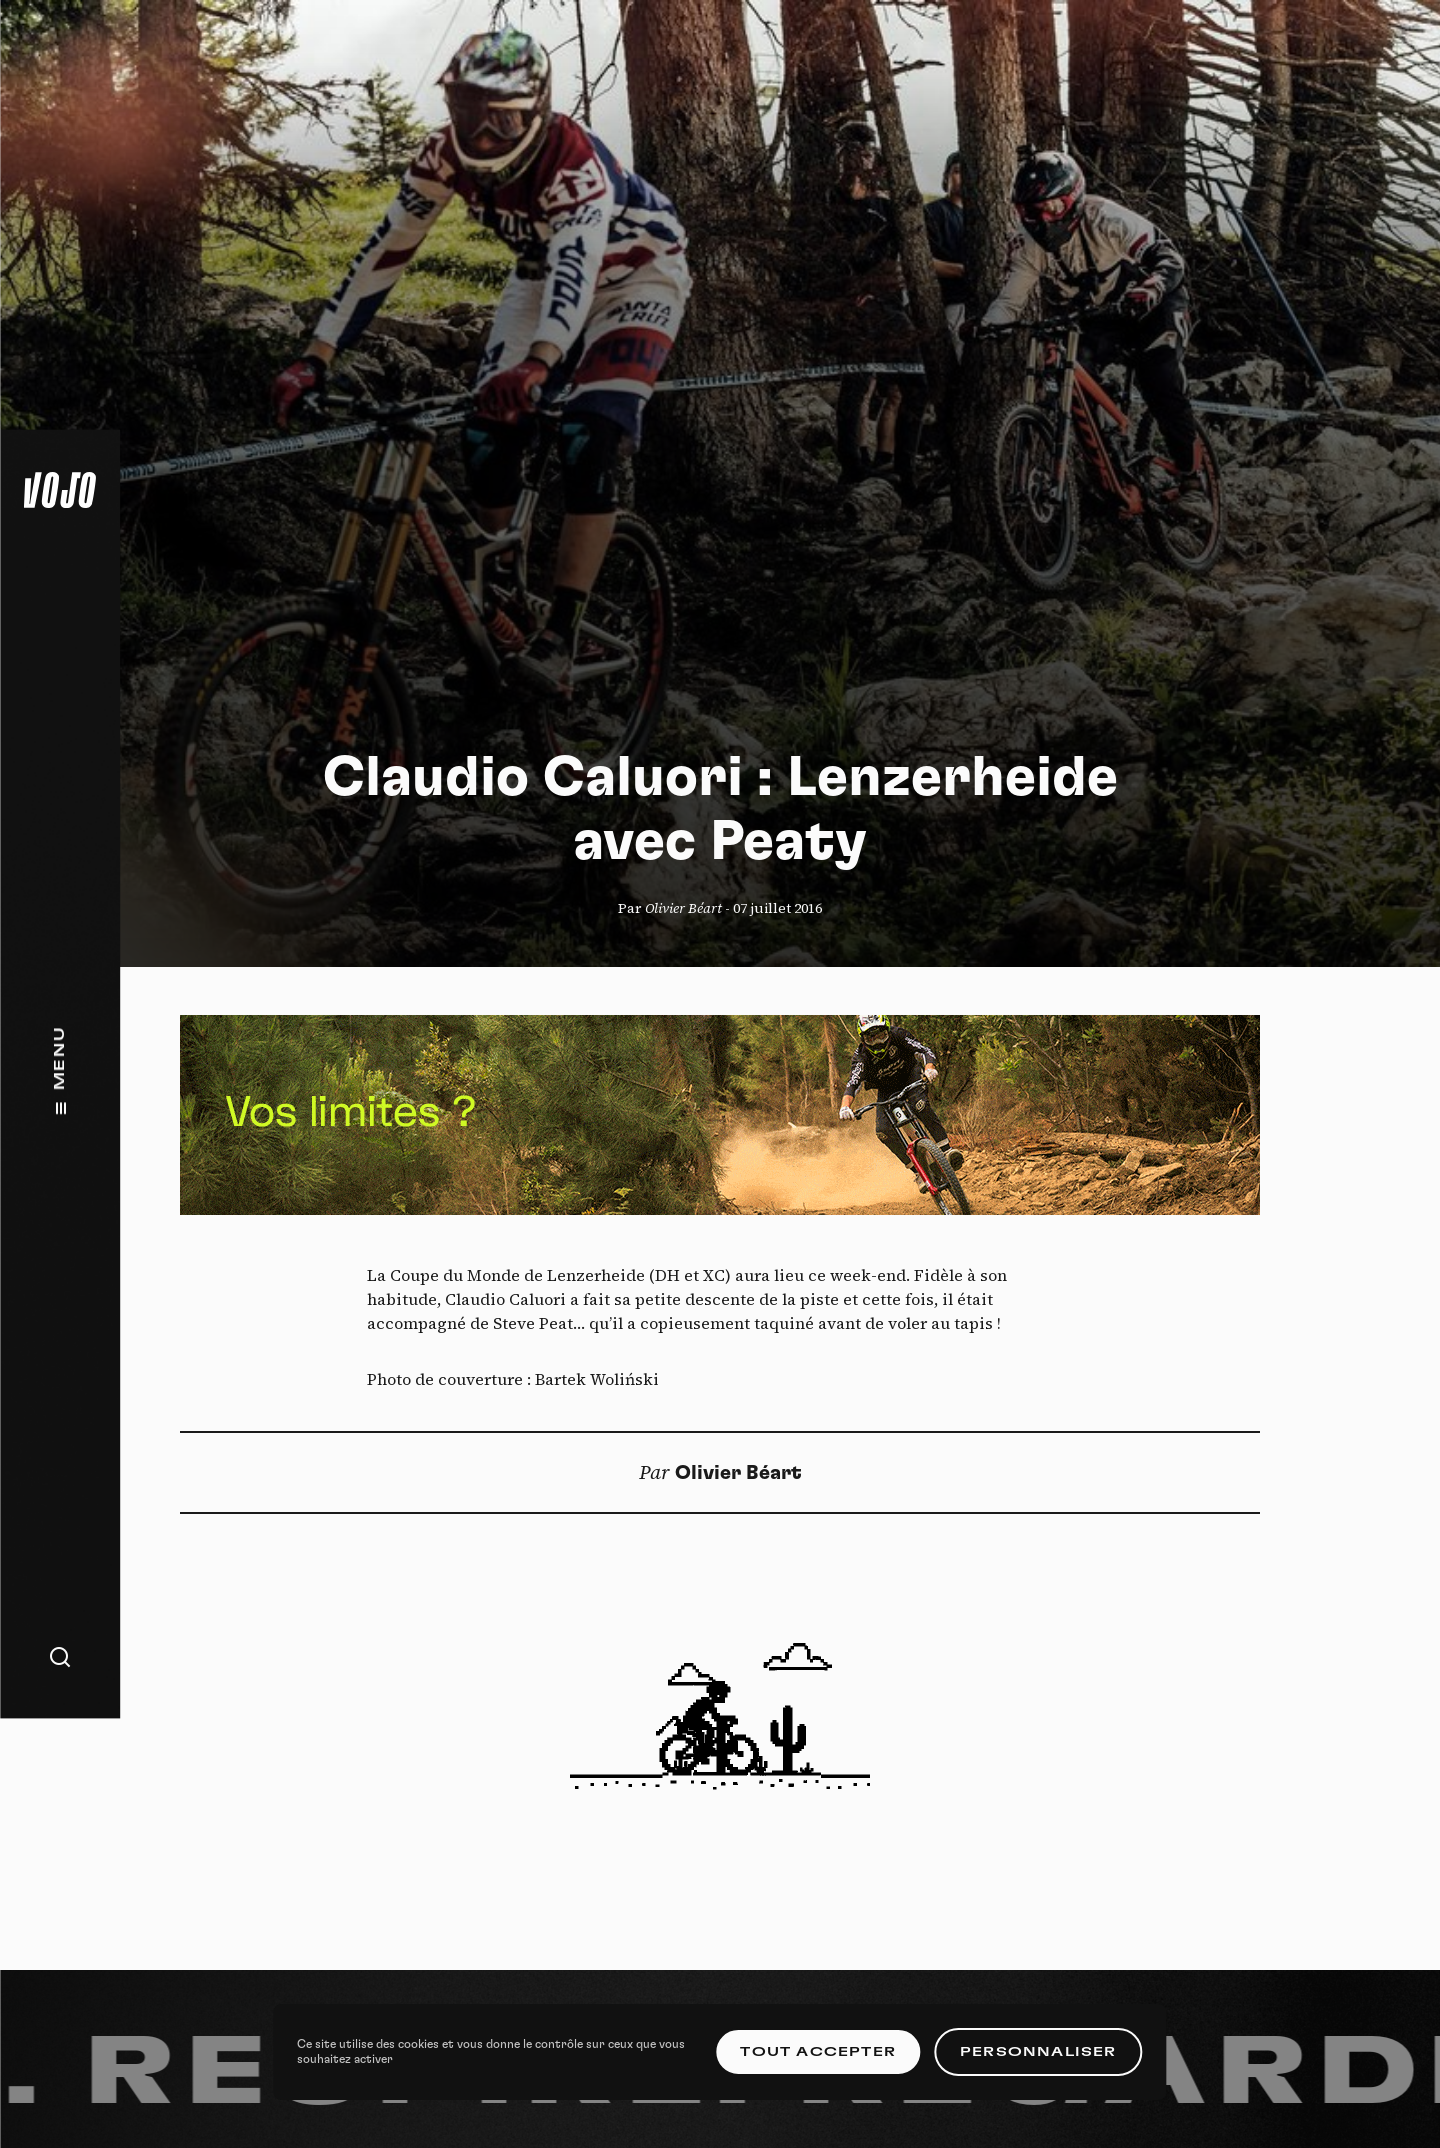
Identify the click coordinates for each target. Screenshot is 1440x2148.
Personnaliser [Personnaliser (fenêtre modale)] (1038, 2052)
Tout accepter (818, 2052)
